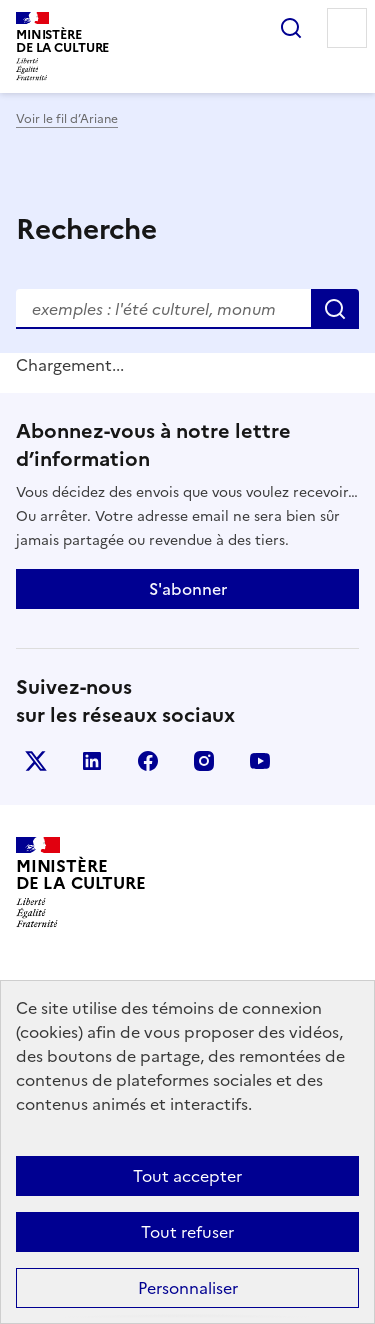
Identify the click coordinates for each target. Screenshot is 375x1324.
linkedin (92, 761)
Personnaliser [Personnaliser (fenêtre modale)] (188, 1288)
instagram (204, 761)
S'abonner (188, 589)
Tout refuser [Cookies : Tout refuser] (187, 1232)
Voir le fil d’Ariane (67, 119)
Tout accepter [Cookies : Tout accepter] (187, 1176)
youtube (260, 761)
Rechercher (291, 28)
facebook (148, 761)
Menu (347, 28)
